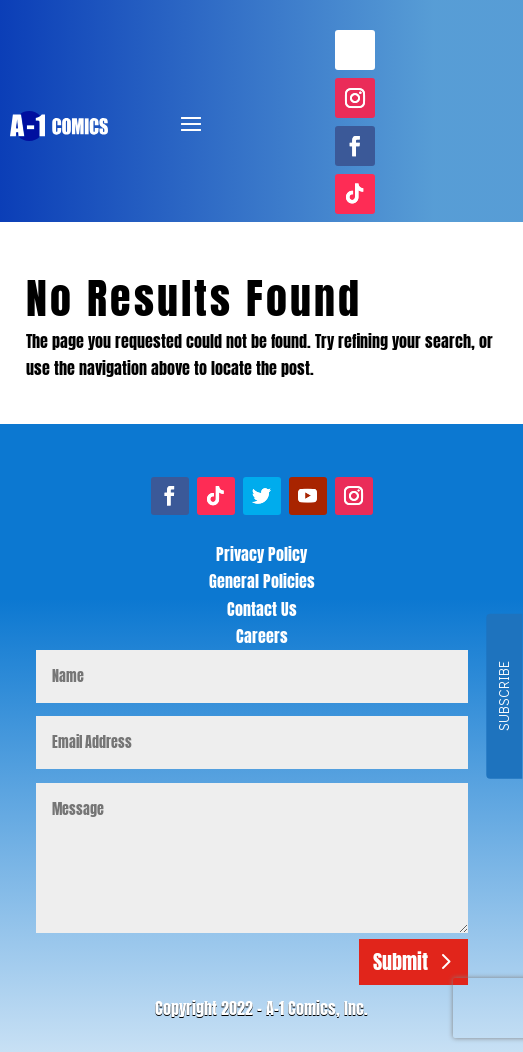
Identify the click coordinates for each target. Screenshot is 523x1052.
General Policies (262, 581)
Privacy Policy (261, 554)
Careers (262, 636)
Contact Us (262, 609)
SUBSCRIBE (503, 697)
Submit (400, 961)
